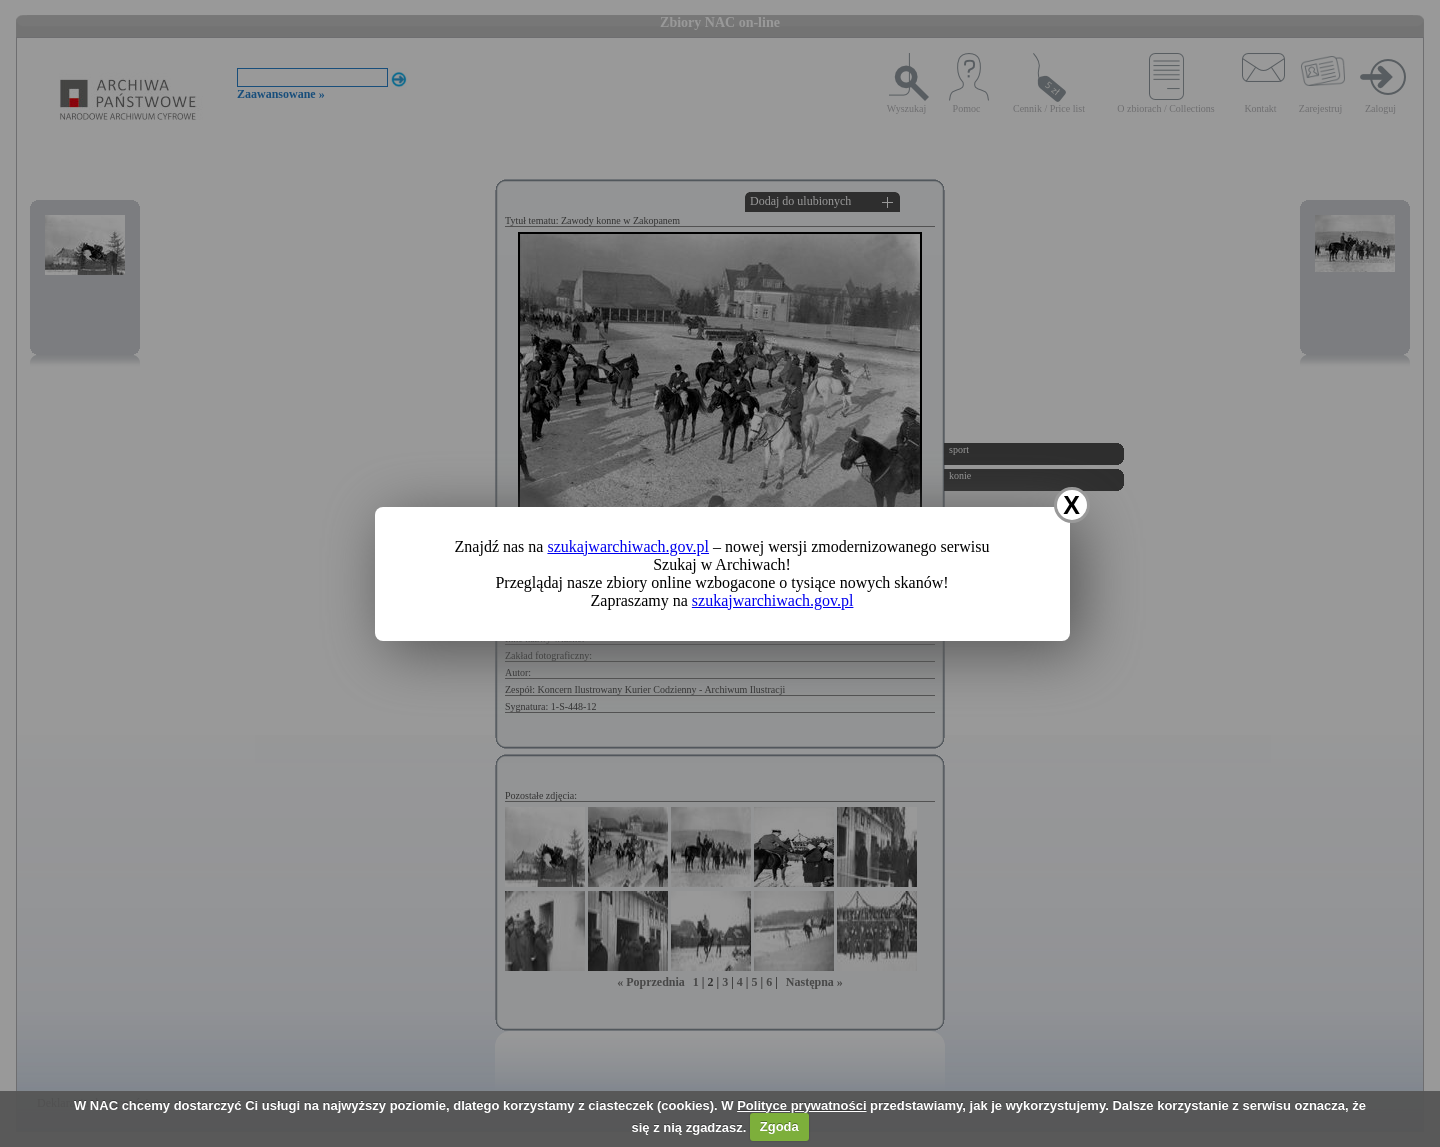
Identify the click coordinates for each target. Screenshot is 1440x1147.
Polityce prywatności (801, 1105)
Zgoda (779, 1126)
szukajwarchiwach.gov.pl (628, 546)
